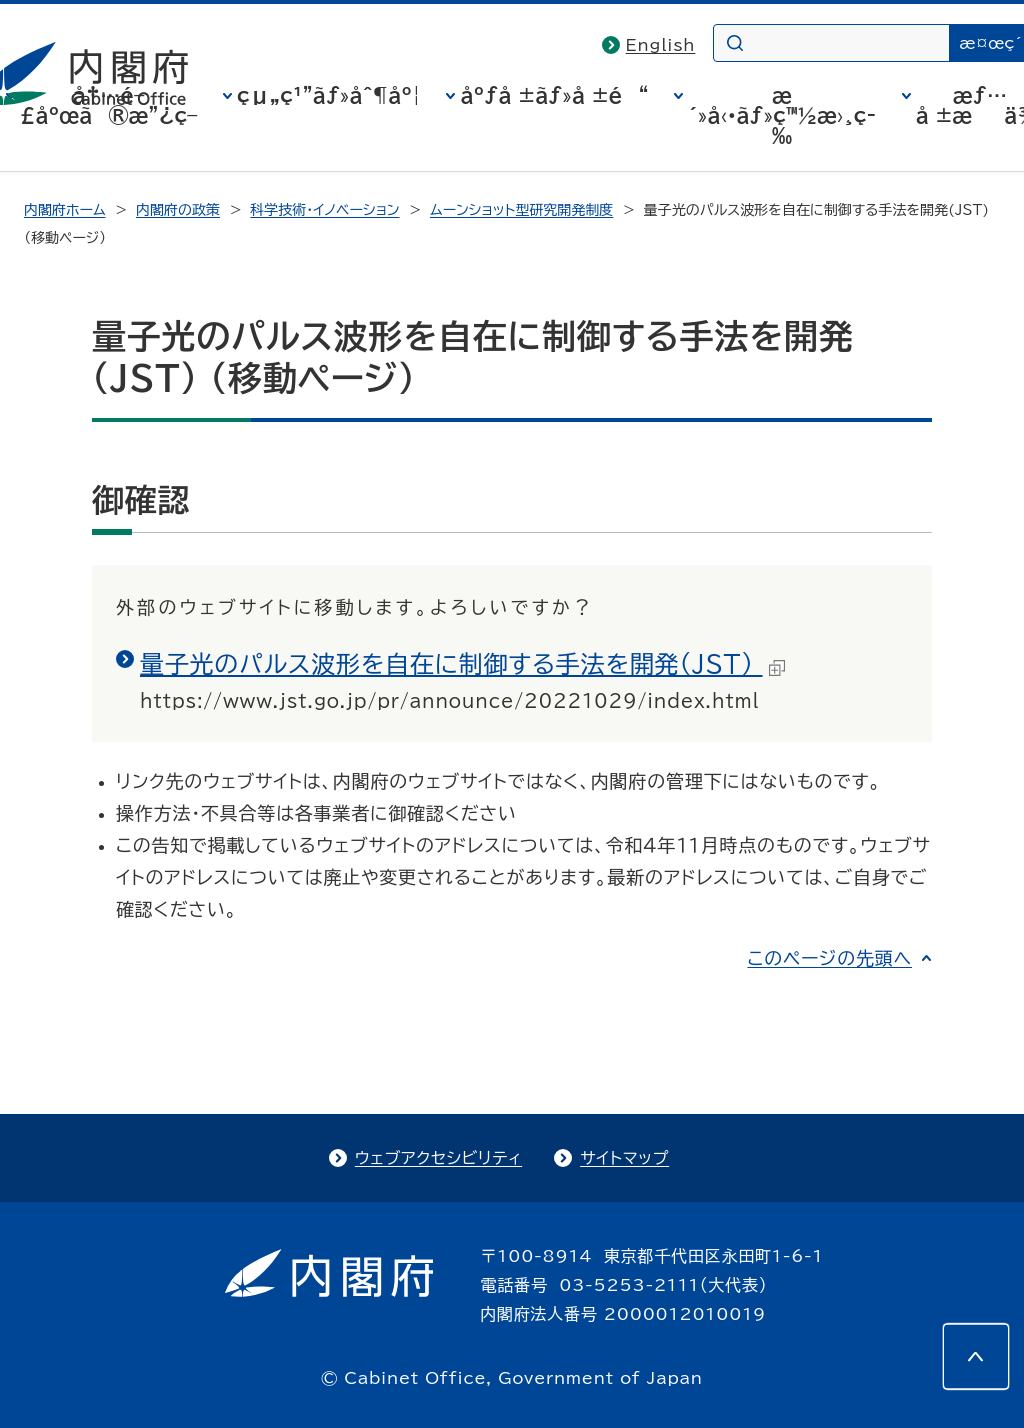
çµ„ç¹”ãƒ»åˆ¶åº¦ (329, 95)
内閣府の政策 (178, 210)
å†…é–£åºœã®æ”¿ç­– (109, 105)
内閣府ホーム (64, 210)
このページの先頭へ (829, 958)
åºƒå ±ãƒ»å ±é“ (554, 95)
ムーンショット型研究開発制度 (521, 210)
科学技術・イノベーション (324, 210)
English (661, 45)
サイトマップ (624, 1158)
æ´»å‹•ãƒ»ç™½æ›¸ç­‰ (782, 115)
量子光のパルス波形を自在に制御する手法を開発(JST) (462, 664)
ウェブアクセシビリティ (438, 1158)
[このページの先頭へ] (976, 1356)
